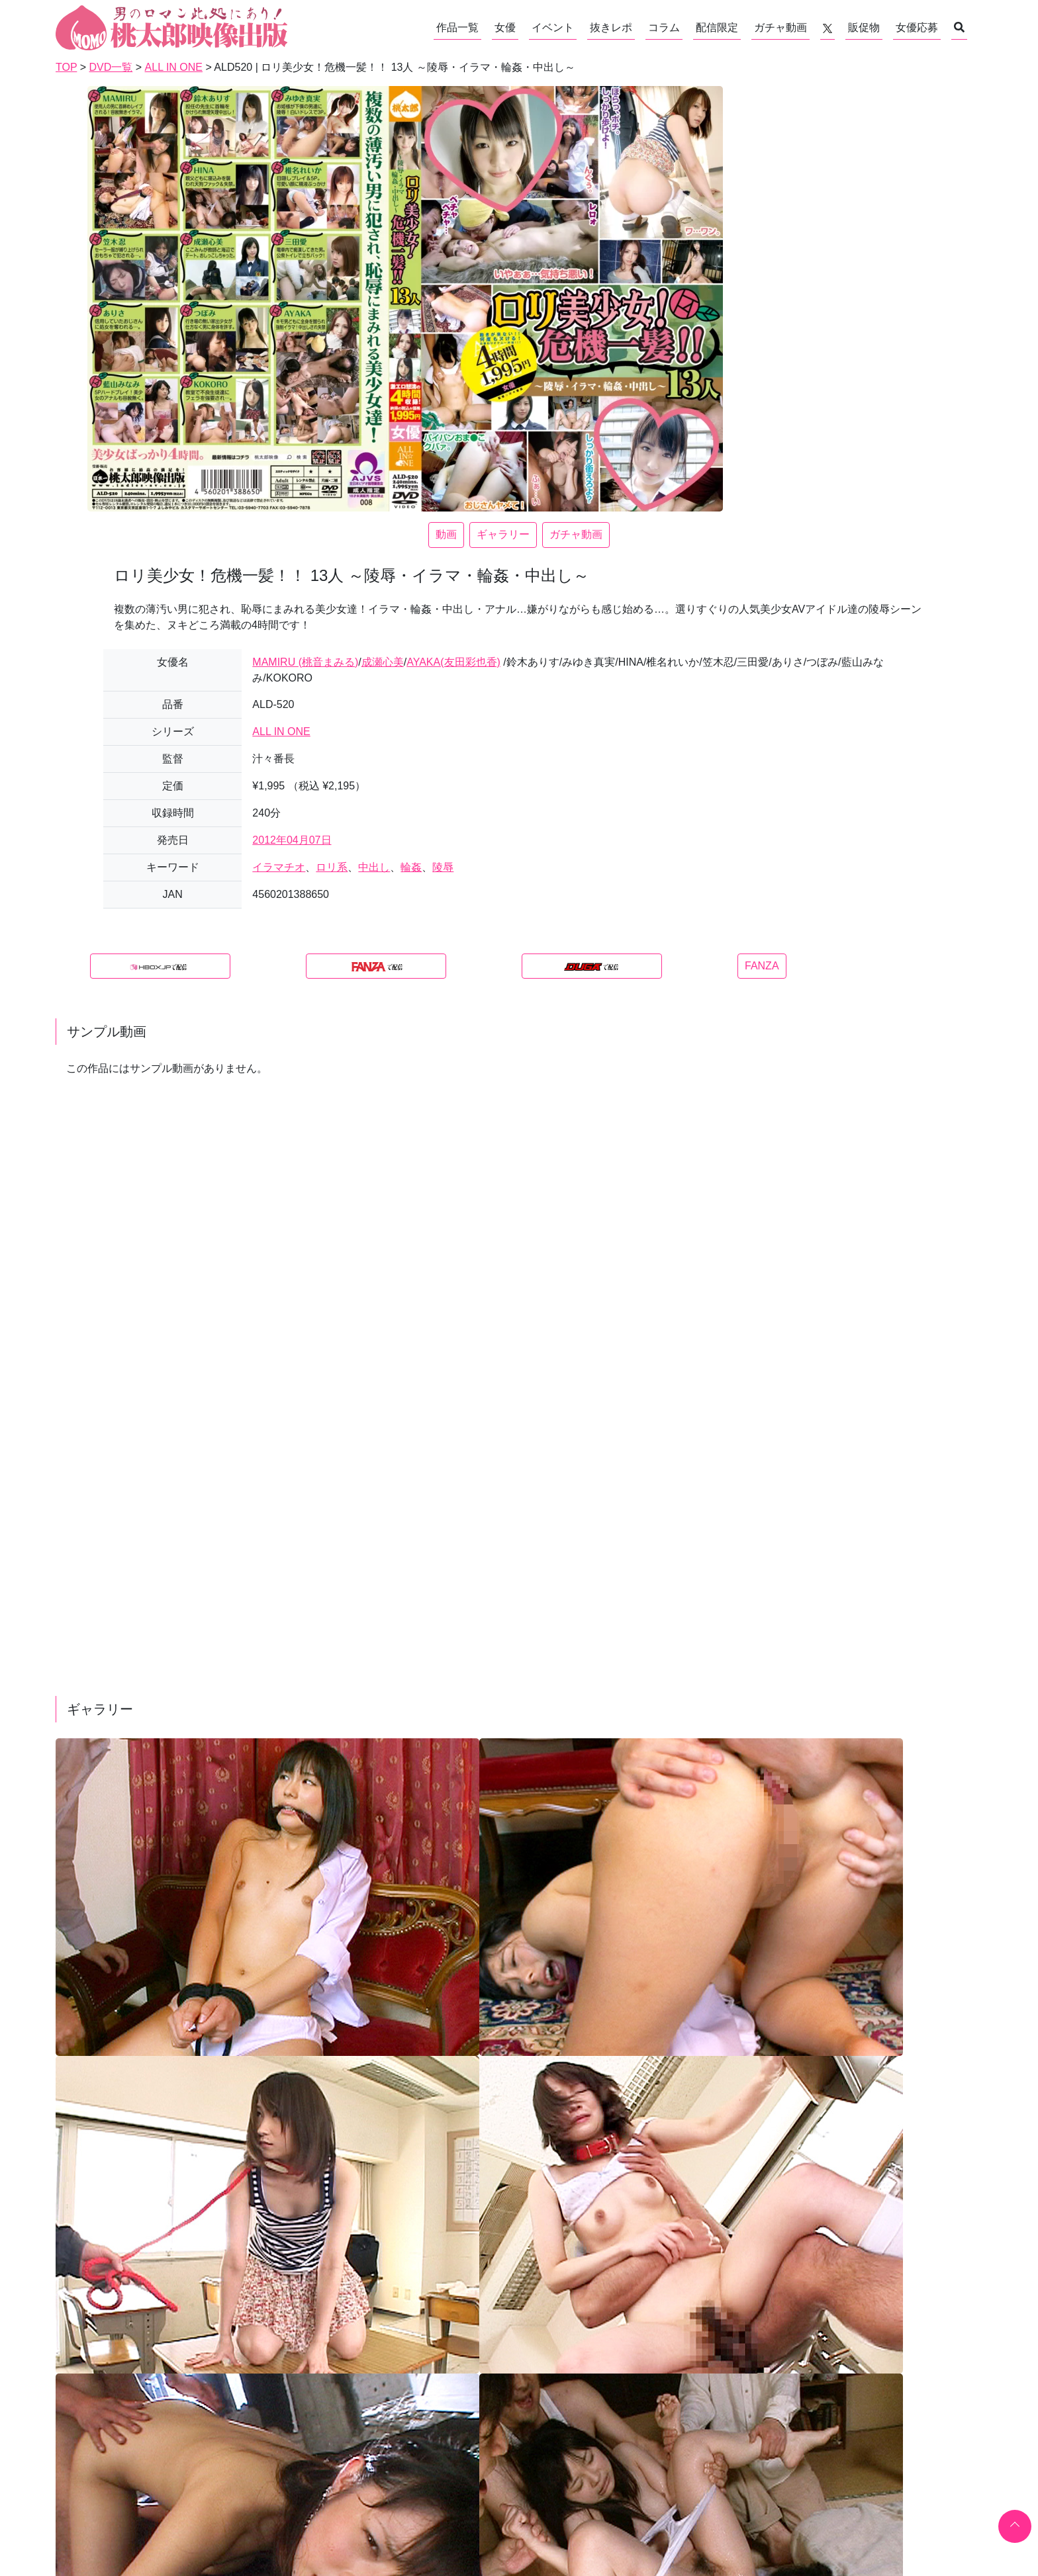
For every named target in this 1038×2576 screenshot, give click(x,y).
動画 (446, 534)
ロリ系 (332, 867)
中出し (374, 867)
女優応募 (917, 27)
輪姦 (411, 867)
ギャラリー (503, 534)
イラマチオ (278, 867)
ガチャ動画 (780, 27)
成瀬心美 (382, 662)
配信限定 (717, 27)
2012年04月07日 (291, 840)
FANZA (762, 965)
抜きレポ (611, 27)
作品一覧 (457, 27)
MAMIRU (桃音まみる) (305, 662)
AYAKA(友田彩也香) (453, 662)
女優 (505, 27)
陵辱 (442, 867)
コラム (664, 27)
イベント (553, 27)
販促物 (864, 27)
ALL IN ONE (281, 731)
